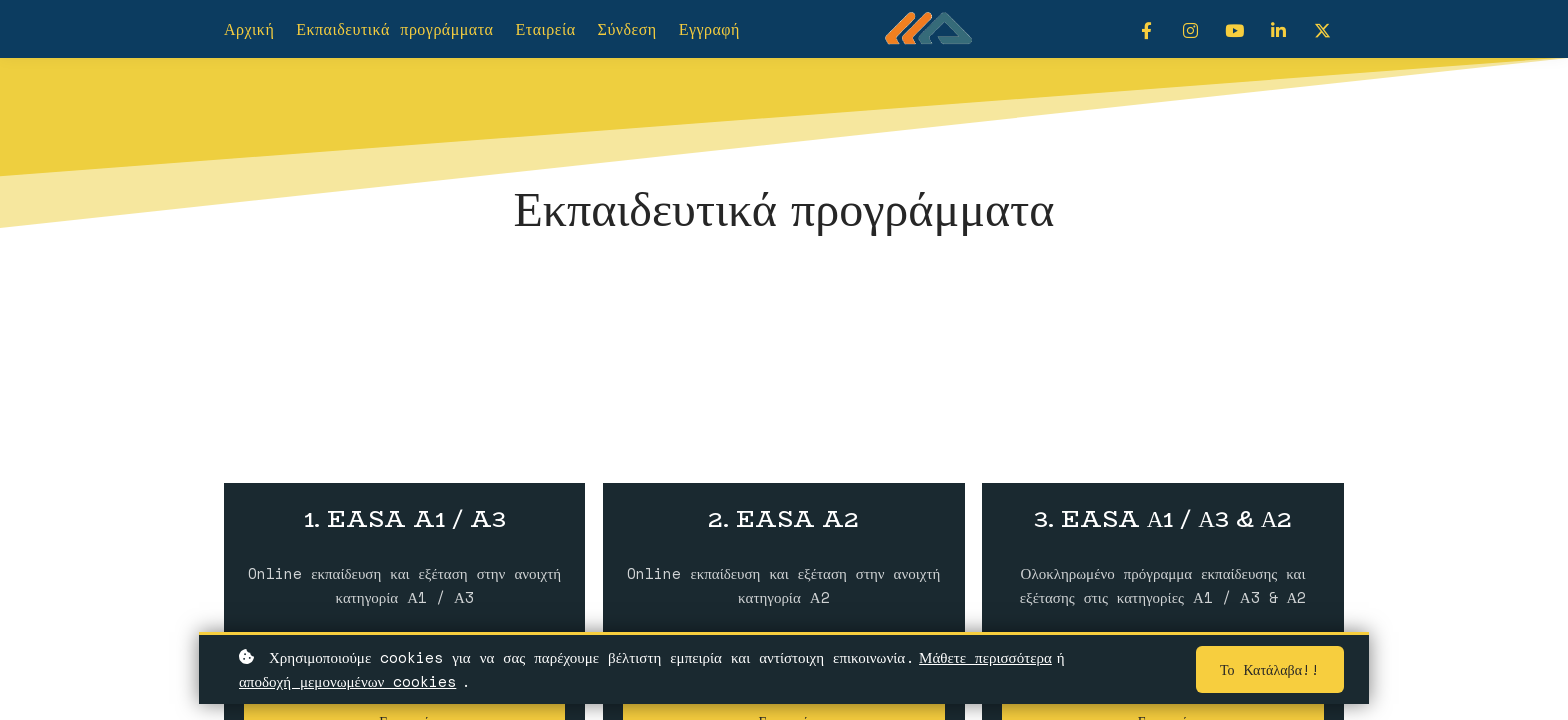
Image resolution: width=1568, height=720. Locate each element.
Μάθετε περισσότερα (985, 658)
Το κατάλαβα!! (1270, 670)
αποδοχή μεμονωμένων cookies (347, 682)
